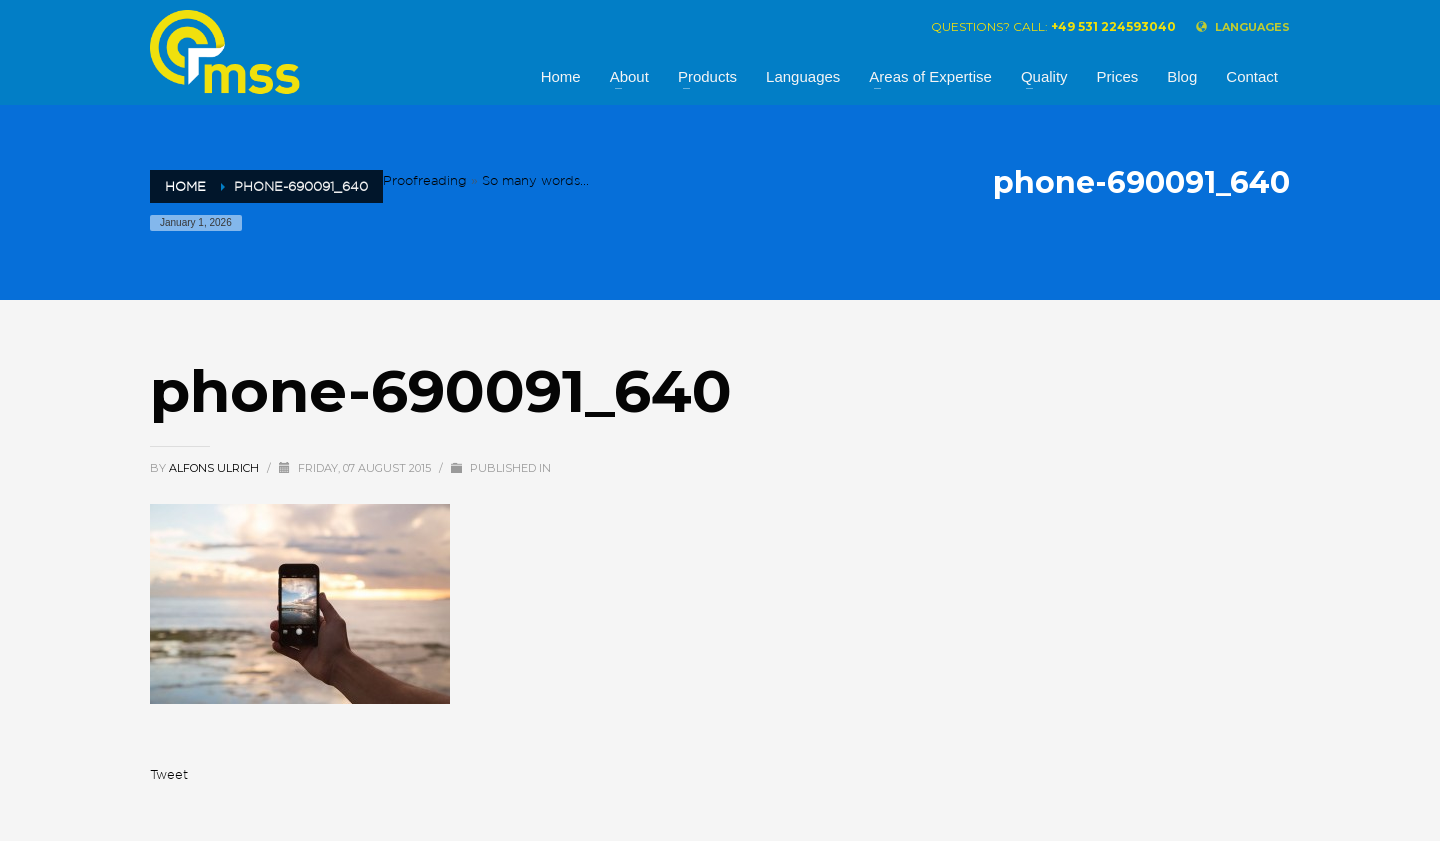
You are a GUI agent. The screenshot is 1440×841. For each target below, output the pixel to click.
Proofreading (425, 180)
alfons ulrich (215, 468)
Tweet (169, 774)
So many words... (535, 180)
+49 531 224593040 (1113, 26)
